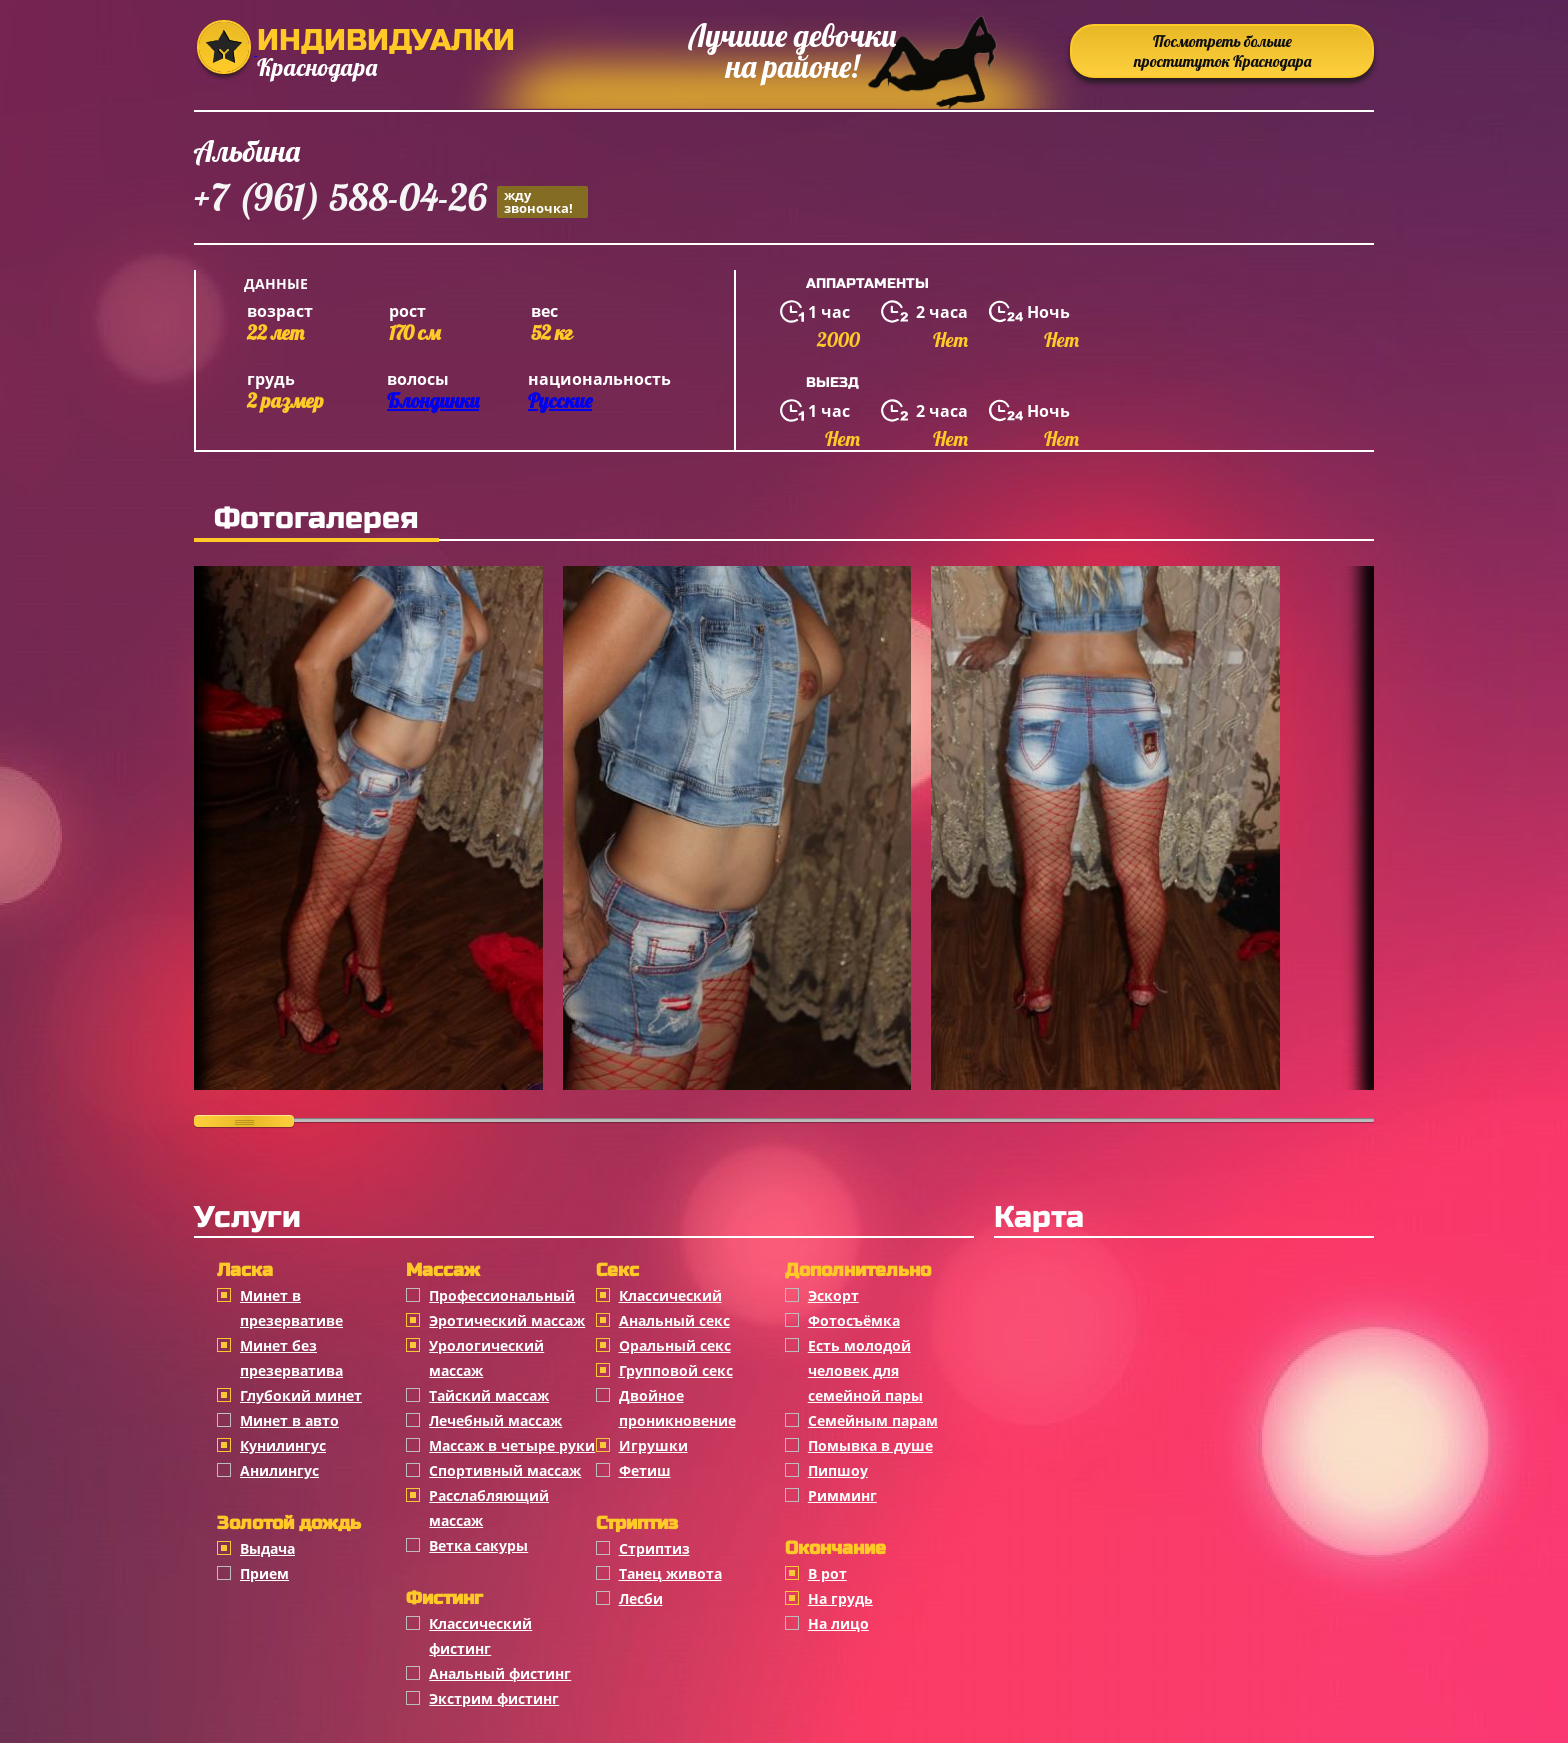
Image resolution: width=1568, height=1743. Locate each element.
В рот (827, 1573)
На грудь (840, 1598)
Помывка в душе (870, 1445)
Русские (560, 400)
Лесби (641, 1598)
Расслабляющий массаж (489, 1508)
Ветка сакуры (478, 1545)
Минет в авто (289, 1420)
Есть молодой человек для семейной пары (865, 1370)
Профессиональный (502, 1295)
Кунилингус (283, 1445)
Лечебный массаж (495, 1420)
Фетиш (645, 1470)
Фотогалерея (316, 518)
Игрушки (653, 1445)
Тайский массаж (489, 1395)
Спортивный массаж (505, 1470)
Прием (264, 1573)
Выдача (267, 1548)
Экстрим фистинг (494, 1698)
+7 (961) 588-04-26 (391, 200)
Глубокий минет (301, 1395)
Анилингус (279, 1470)
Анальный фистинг (500, 1673)
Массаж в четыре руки (512, 1445)
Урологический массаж (486, 1358)
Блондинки (433, 400)
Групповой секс (676, 1370)
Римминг (842, 1495)
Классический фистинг (480, 1636)
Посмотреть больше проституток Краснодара (1222, 51)
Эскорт (833, 1295)
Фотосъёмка (854, 1320)
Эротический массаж (507, 1320)
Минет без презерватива (291, 1358)
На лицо (838, 1623)
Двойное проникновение (677, 1408)
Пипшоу (838, 1470)
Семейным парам (873, 1420)
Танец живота (670, 1573)
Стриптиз (654, 1548)
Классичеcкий (670, 1295)
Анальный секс (674, 1320)
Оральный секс (675, 1345)
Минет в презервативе (291, 1308)
